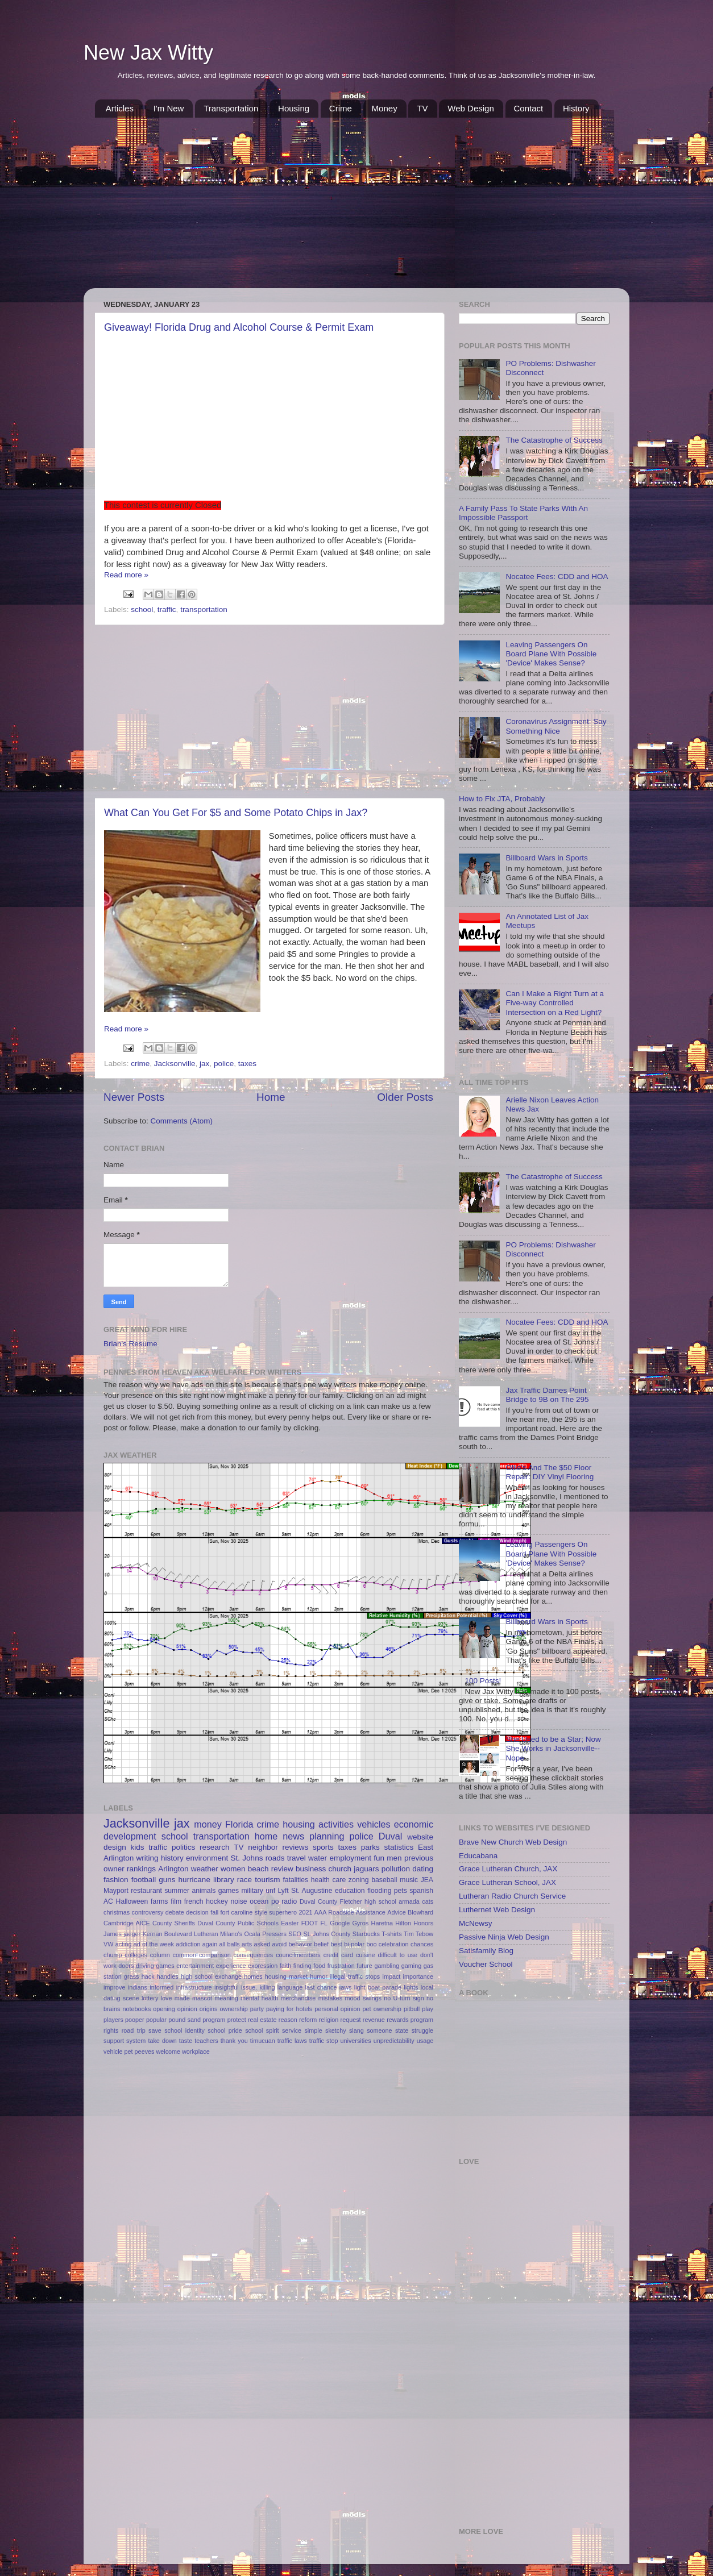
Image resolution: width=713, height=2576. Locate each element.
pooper (134, 2019)
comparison (215, 1954)
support (113, 2040)
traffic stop (323, 2040)
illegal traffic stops (355, 1976)
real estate (262, 2019)
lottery (150, 1998)
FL (324, 1923)
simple (313, 2030)
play (427, 2008)
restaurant (146, 1891)
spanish (421, 1891)
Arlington (173, 1869)
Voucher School (486, 1964)
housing (299, 1824)
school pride (225, 2030)
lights (411, 1987)
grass (131, 1976)
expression (262, 1965)
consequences (253, 1954)
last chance (321, 1987)
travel (296, 1858)
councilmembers (298, 1954)
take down (162, 2040)
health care (328, 1880)
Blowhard (420, 1912)
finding (302, 1965)
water (317, 1858)
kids (137, 1847)
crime (140, 1063)
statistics (398, 1847)
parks (370, 1847)
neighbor (263, 1847)
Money (384, 108)
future (364, 1965)
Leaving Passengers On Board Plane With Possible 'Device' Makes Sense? (550, 653)
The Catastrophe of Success (553, 440)
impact (392, 1976)
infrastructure (194, 1987)
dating (422, 1869)
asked (262, 1944)
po (275, 1901)
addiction (188, 1944)
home (266, 1836)
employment (350, 1858)
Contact (529, 108)
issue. (249, 1987)
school (142, 609)
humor (319, 1976)
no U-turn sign (404, 1998)
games (228, 1891)
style (261, 1912)
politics (183, 1847)
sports (323, 1847)
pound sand (184, 2019)
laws (345, 1987)
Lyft (283, 1891)
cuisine (365, 1954)
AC (108, 1901)
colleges (136, 1954)
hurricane (194, 1879)
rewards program (410, 2019)
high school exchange (211, 1976)
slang (356, 2030)
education (350, 1891)
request (351, 2019)
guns (167, 1879)
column (160, 1954)
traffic (166, 609)
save (154, 2030)
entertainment (195, 1965)
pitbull (412, 2008)
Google (340, 1923)
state (401, 2030)
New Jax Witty (148, 52)
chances (422, 1944)
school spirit (262, 2030)
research (215, 1847)
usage (425, 2040)
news (293, 1836)
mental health (259, 1998)
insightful (226, 1987)
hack (148, 1976)
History (576, 108)
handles (168, 1976)
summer (176, 1891)
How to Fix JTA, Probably (502, 798)
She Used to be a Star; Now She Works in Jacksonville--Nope (552, 1748)
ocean (259, 1901)
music (409, 1880)
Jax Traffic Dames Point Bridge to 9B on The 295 (546, 1395)
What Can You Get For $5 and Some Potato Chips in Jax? (235, 812)
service (291, 2030)
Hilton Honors (414, 1923)
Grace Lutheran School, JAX (507, 1882)
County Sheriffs (173, 1923)
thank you (234, 2040)
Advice (396, 1912)
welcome (168, 2051)
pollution (396, 1869)
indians (137, 1987)
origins (209, 2008)
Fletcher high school (368, 1901)
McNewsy (475, 1923)
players (113, 2019)
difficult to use (397, 1954)
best (336, 1944)
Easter (290, 1923)
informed (161, 1987)
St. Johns (247, 1858)
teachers (206, 2040)
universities (356, 2040)
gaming (411, 1965)
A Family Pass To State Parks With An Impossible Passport (523, 513)
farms (159, 1901)
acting (123, 1944)
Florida (239, 1824)
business (311, 1869)
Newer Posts (133, 1097)
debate (174, 1912)
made (182, 1998)
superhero (283, 1912)
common (184, 1954)
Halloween (132, 1901)
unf (270, 1891)
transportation (203, 609)
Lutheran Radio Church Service (512, 1896)
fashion (115, 1879)
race (244, 1879)
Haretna (382, 1923)
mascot (202, 1998)
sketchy (335, 2030)
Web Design (470, 108)
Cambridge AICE (126, 1923)
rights (110, 2030)
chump (112, 1954)
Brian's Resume (130, 1343)
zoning (359, 1880)
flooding (379, 1891)
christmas (116, 1912)
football (143, 1879)
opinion (187, 2008)
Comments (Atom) (182, 1121)
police (224, 1063)
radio (289, 1901)
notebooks (136, 2008)
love (166, 1998)
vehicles (373, 1824)
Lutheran (206, 1933)
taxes (247, 1063)
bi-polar (354, 1944)
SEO (294, 1933)
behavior (300, 1944)
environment (207, 1858)
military (252, 1891)
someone (379, 2030)
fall (214, 1912)
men (394, 1858)
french (194, 1901)
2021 (305, 1912)
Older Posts (405, 1097)
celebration (394, 1944)
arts (247, 1944)
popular (156, 2019)
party (257, 2008)
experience (231, 1965)
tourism (267, 1879)
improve (114, 1987)
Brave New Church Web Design (513, 1842)
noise (238, 1901)
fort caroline (237, 1912)
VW (108, 1944)
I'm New (169, 108)
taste (185, 2040)
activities (336, 1824)
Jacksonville (175, 1063)
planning (326, 1836)
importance (418, 1976)
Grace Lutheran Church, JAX (508, 1869)
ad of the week (154, 1944)
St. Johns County (326, 1933)
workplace (196, 2051)
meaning (226, 1998)
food (319, 1965)
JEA (427, 1880)
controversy (148, 1912)
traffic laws (292, 2040)
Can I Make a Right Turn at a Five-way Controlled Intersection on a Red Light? (554, 1002)
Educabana (478, 1855)
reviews (296, 1847)
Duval (390, 1836)
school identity (184, 2030)
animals (203, 1891)
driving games (155, 1965)
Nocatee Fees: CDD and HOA (556, 576)
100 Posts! (483, 1680)
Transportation (231, 108)
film (176, 1901)
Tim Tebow (418, 1933)
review (282, 1869)
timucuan (262, 2040)
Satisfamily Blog (486, 1950)
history (172, 1858)
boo (371, 1944)
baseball (384, 1880)
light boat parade (377, 1987)
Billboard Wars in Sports (546, 858)
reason (288, 2019)
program (213, 2019)
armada (409, 1901)
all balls (229, 1944)
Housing (293, 108)
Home (270, 1097)
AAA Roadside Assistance (349, 1912)
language (289, 1987)
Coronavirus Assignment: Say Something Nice (555, 726)
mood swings (363, 1998)
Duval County (318, 1901)
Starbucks (366, 1933)
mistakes (330, 1998)
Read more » (126, 575)
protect (236, 2019)
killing (267, 1987)
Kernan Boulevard (167, 1933)
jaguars (366, 1869)
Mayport (115, 1891)
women (233, 1869)
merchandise (298, 1998)
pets (400, 1891)
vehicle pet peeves (128, 2051)
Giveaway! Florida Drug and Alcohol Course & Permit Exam (239, 327)
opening (164, 2008)
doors (126, 1965)
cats (427, 1901)
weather (204, 1869)
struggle (422, 2030)
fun (379, 1858)
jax (204, 1063)
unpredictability (394, 2040)
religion (329, 2019)
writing (147, 1858)
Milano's (231, 1933)
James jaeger (121, 1933)
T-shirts (391, 1933)
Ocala (252, 1933)
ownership (234, 2008)
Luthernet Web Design (497, 1909)
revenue (374, 2019)
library (223, 1879)
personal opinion (337, 2008)
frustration (341, 1965)
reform (308, 2019)
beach (258, 1869)
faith (285, 1965)
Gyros (360, 1923)
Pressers (274, 1933)
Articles (120, 108)
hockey (216, 1901)
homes (253, 1976)
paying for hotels (289, 2008)
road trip (134, 2030)
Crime (340, 108)
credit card (338, 1954)
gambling (386, 1965)
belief (321, 1944)
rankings (141, 1869)
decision (197, 1912)
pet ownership (382, 2008)
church (339, 1869)
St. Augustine (312, 1891)
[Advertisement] (356, 202)
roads (275, 1858)
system (136, 2040)
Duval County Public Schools (238, 1923)
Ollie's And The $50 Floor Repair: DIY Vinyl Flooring (549, 1472)
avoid (279, 1944)
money (208, 1824)
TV (422, 108)
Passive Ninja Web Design (504, 1937)
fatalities (296, 1880)
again (209, 1944)
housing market (286, 1976)
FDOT (309, 1923)
